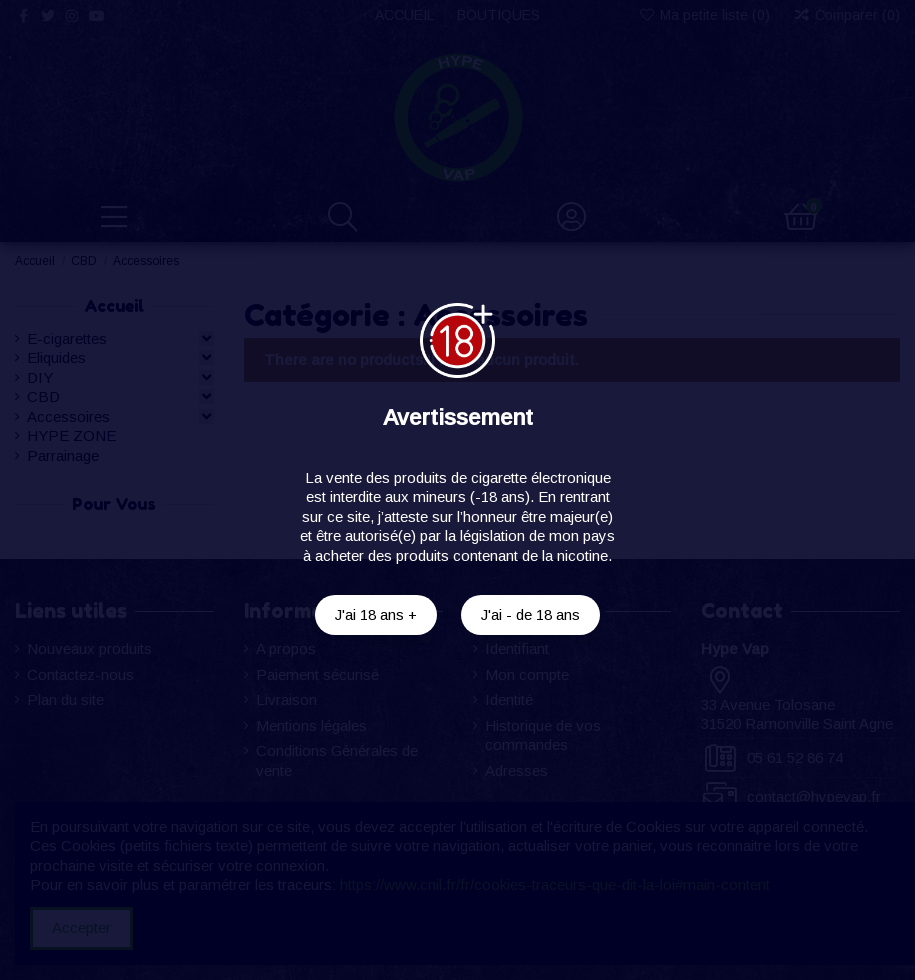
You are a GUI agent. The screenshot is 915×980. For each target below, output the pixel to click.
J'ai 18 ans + (376, 614)
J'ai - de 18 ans (530, 614)
